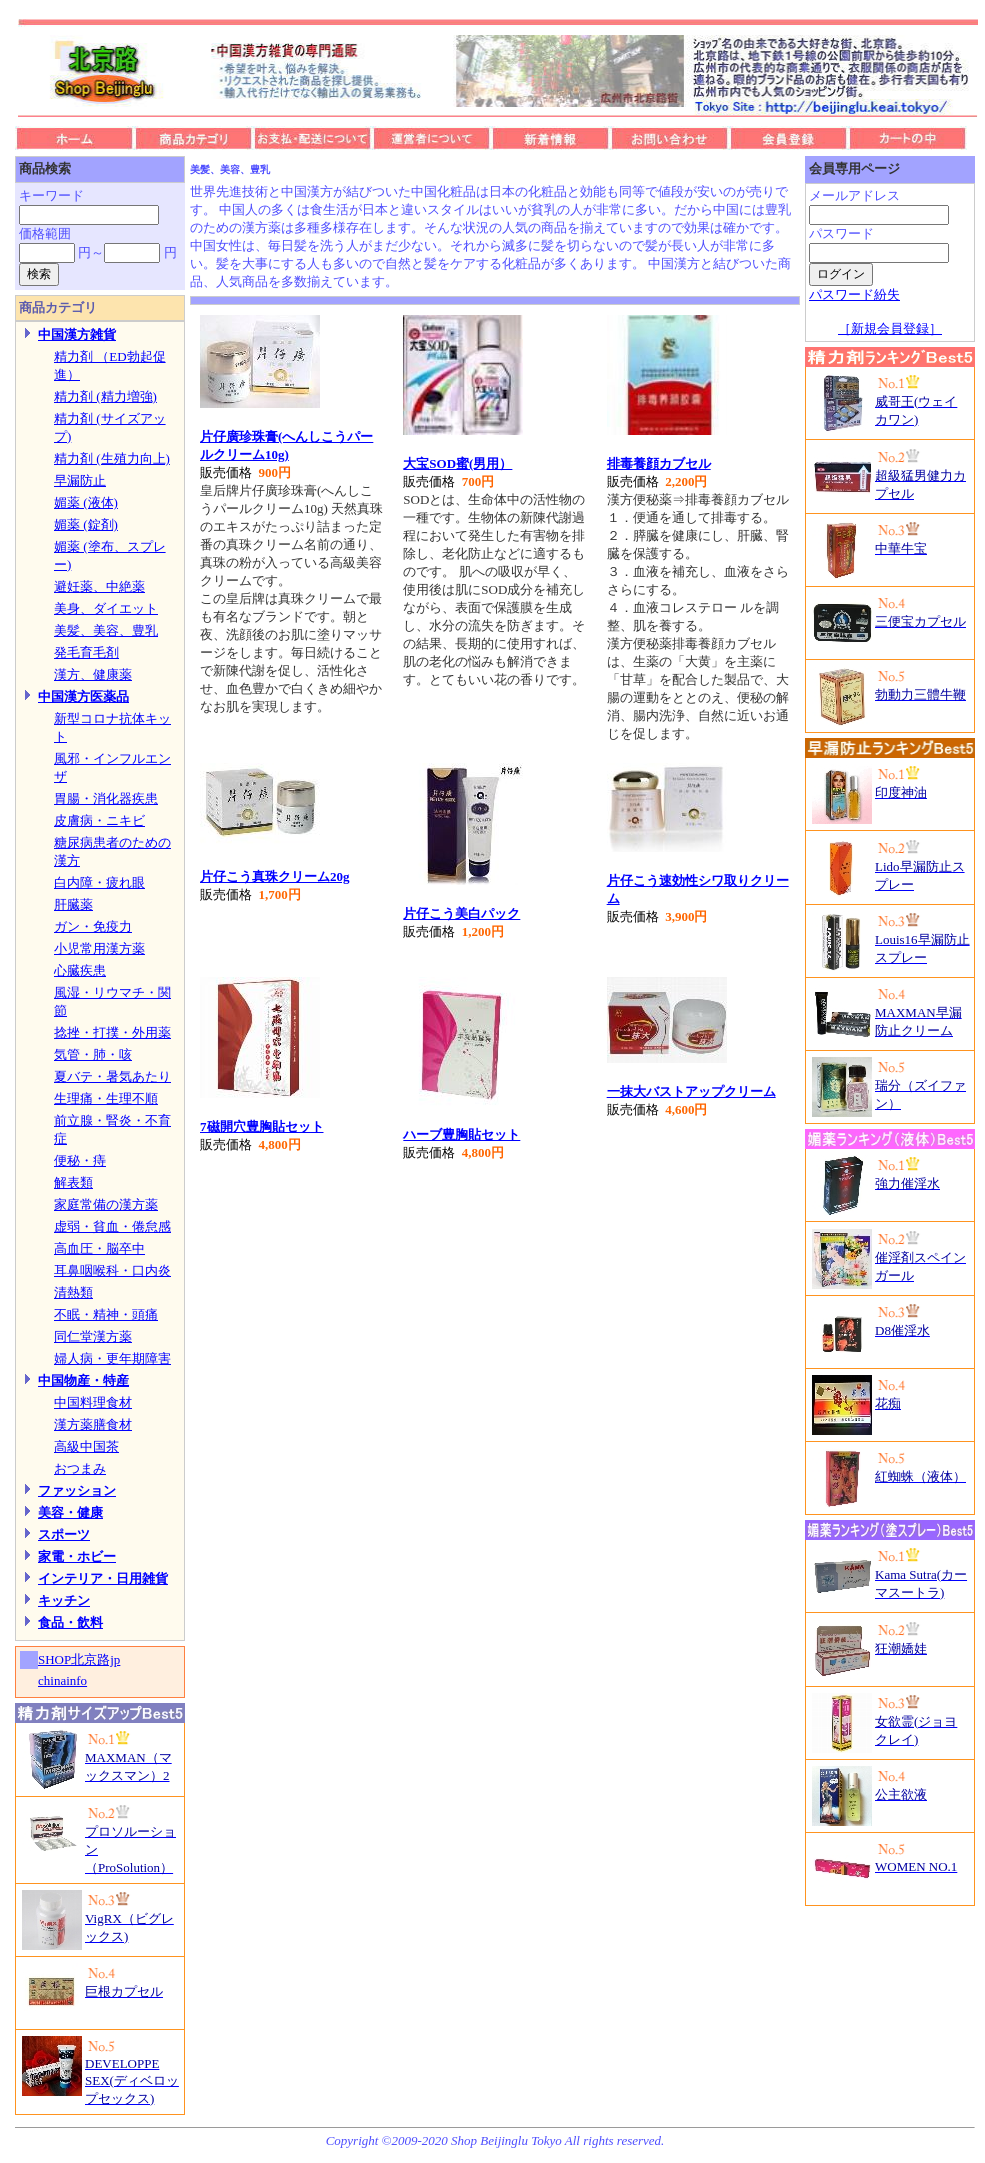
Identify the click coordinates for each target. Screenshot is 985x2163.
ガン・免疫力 (93, 926)
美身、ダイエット (106, 608)
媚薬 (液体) (86, 502)
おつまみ (80, 1468)
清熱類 (73, 1292)
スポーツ (64, 1534)
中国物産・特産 (83, 1380)
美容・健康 (70, 1512)
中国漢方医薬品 (83, 696)
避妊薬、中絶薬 (99, 586)
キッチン (64, 1600)
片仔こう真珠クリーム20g (275, 876)
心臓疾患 (80, 970)
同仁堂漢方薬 (93, 1336)
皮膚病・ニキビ (99, 820)
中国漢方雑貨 (77, 334)
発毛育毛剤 (86, 652)
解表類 (73, 1182)
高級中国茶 (86, 1446)
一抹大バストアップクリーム (691, 1091)
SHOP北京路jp (79, 1659)
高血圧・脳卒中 (99, 1248)
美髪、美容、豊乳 (106, 630)
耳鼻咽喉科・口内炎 (112, 1270)
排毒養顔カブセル (659, 463)
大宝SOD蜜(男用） (457, 463)
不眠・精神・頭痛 (106, 1314)
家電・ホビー (77, 1556)
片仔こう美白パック (461, 913)
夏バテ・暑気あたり (112, 1076)
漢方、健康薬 (93, 674)
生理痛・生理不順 (106, 1098)
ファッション (77, 1490)
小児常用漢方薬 (99, 948)
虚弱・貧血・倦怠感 (112, 1226)
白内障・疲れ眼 (99, 882)
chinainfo (62, 1680)
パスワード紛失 (854, 294)
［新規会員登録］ (890, 328)
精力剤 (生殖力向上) (112, 458)
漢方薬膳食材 (93, 1424)
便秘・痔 (80, 1160)
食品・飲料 (70, 1622)
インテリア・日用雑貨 (103, 1578)
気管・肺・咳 (93, 1054)
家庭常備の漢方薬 (106, 1204)
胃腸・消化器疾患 (106, 798)
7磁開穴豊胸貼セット (262, 1126)
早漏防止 (80, 480)
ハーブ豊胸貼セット (461, 1134)
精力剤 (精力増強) (105, 396)
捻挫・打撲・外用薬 (112, 1032)
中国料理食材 (93, 1402)
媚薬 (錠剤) (86, 524)
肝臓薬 (73, 904)
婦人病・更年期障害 (112, 1358)
